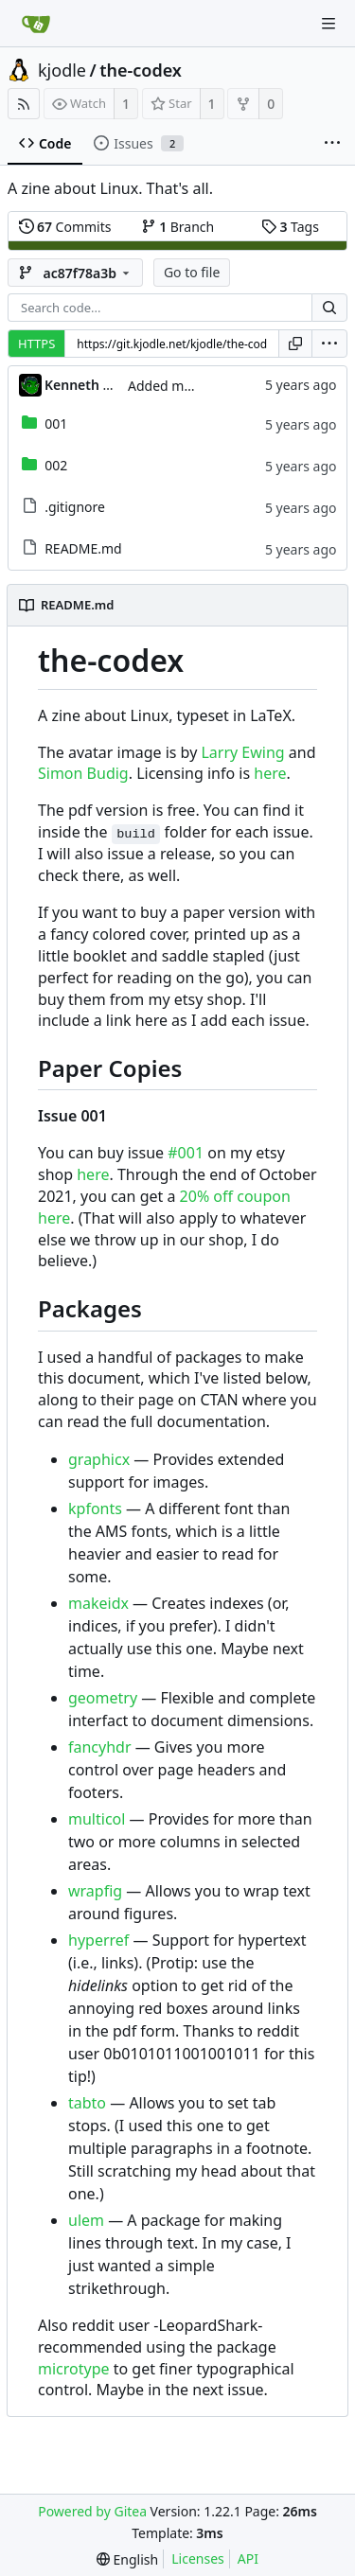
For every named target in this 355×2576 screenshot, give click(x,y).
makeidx (98, 1603)
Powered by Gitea (92, 2511)
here (270, 773)
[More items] (332, 144)
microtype (74, 2368)
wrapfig (95, 1890)
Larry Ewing (242, 752)
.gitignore (74, 507)
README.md (83, 548)
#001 (186, 1152)
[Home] (35, 24)
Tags (290, 227)
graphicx (99, 1459)
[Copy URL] (295, 343)
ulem (86, 2220)
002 (55, 465)
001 (55, 423)
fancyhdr (100, 1747)
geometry (102, 1697)
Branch (178, 227)
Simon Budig (83, 773)
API (248, 2558)
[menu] (329, 343)
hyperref (98, 1940)
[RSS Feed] (24, 103)
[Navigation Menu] (328, 24)
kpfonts (95, 1508)
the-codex (140, 70)
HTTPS (36, 343)
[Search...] (329, 307)
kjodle (62, 70)
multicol (96, 1818)
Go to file (192, 272)
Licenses (197, 2558)
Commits (65, 227)
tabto (87, 2102)
